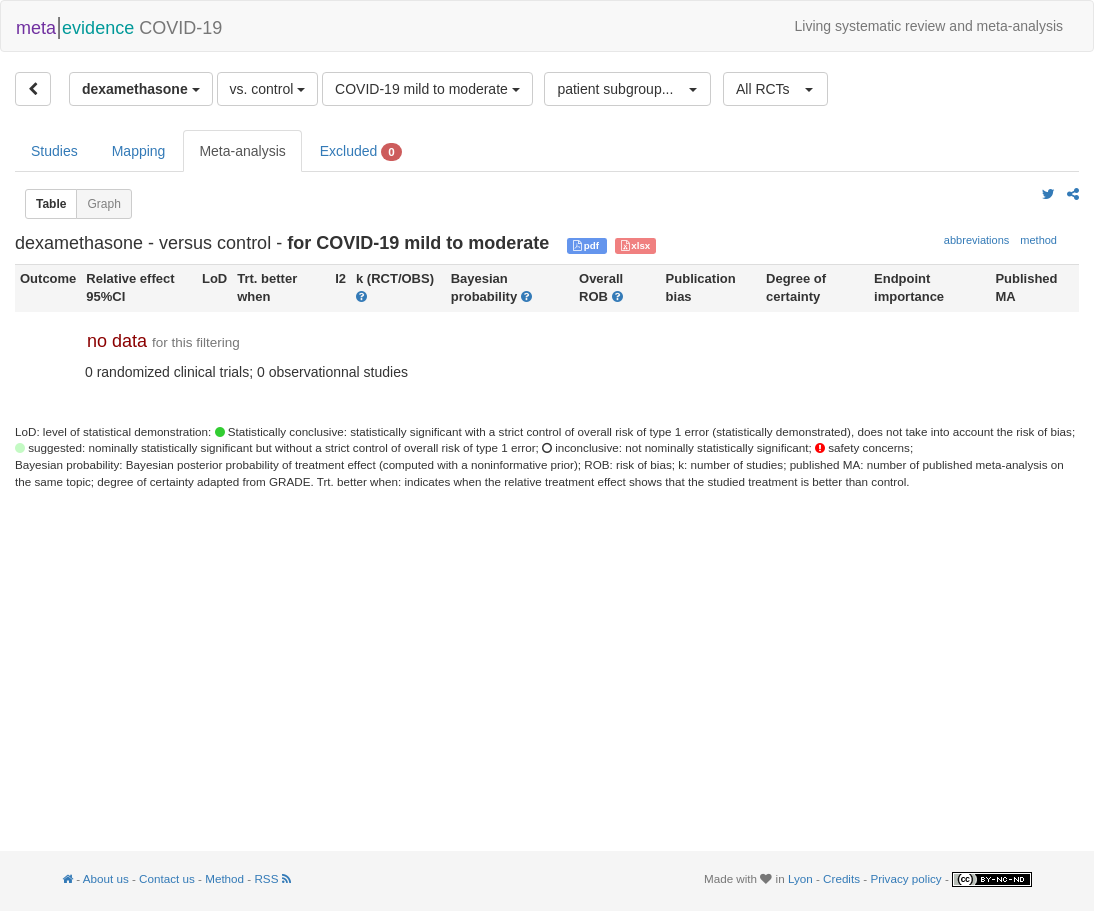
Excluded (361, 152)
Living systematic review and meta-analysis (929, 26)
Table (51, 204)
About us (106, 878)
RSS (272, 878)
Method (224, 878)
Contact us (167, 878)
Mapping (139, 151)
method (1038, 240)
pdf (587, 245)
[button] (627, 89)
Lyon (800, 878)
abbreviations (976, 240)
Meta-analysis (242, 151)
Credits (841, 878)
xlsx (636, 245)
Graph (103, 204)
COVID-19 (119, 26)
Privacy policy (905, 878)
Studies (54, 151)
